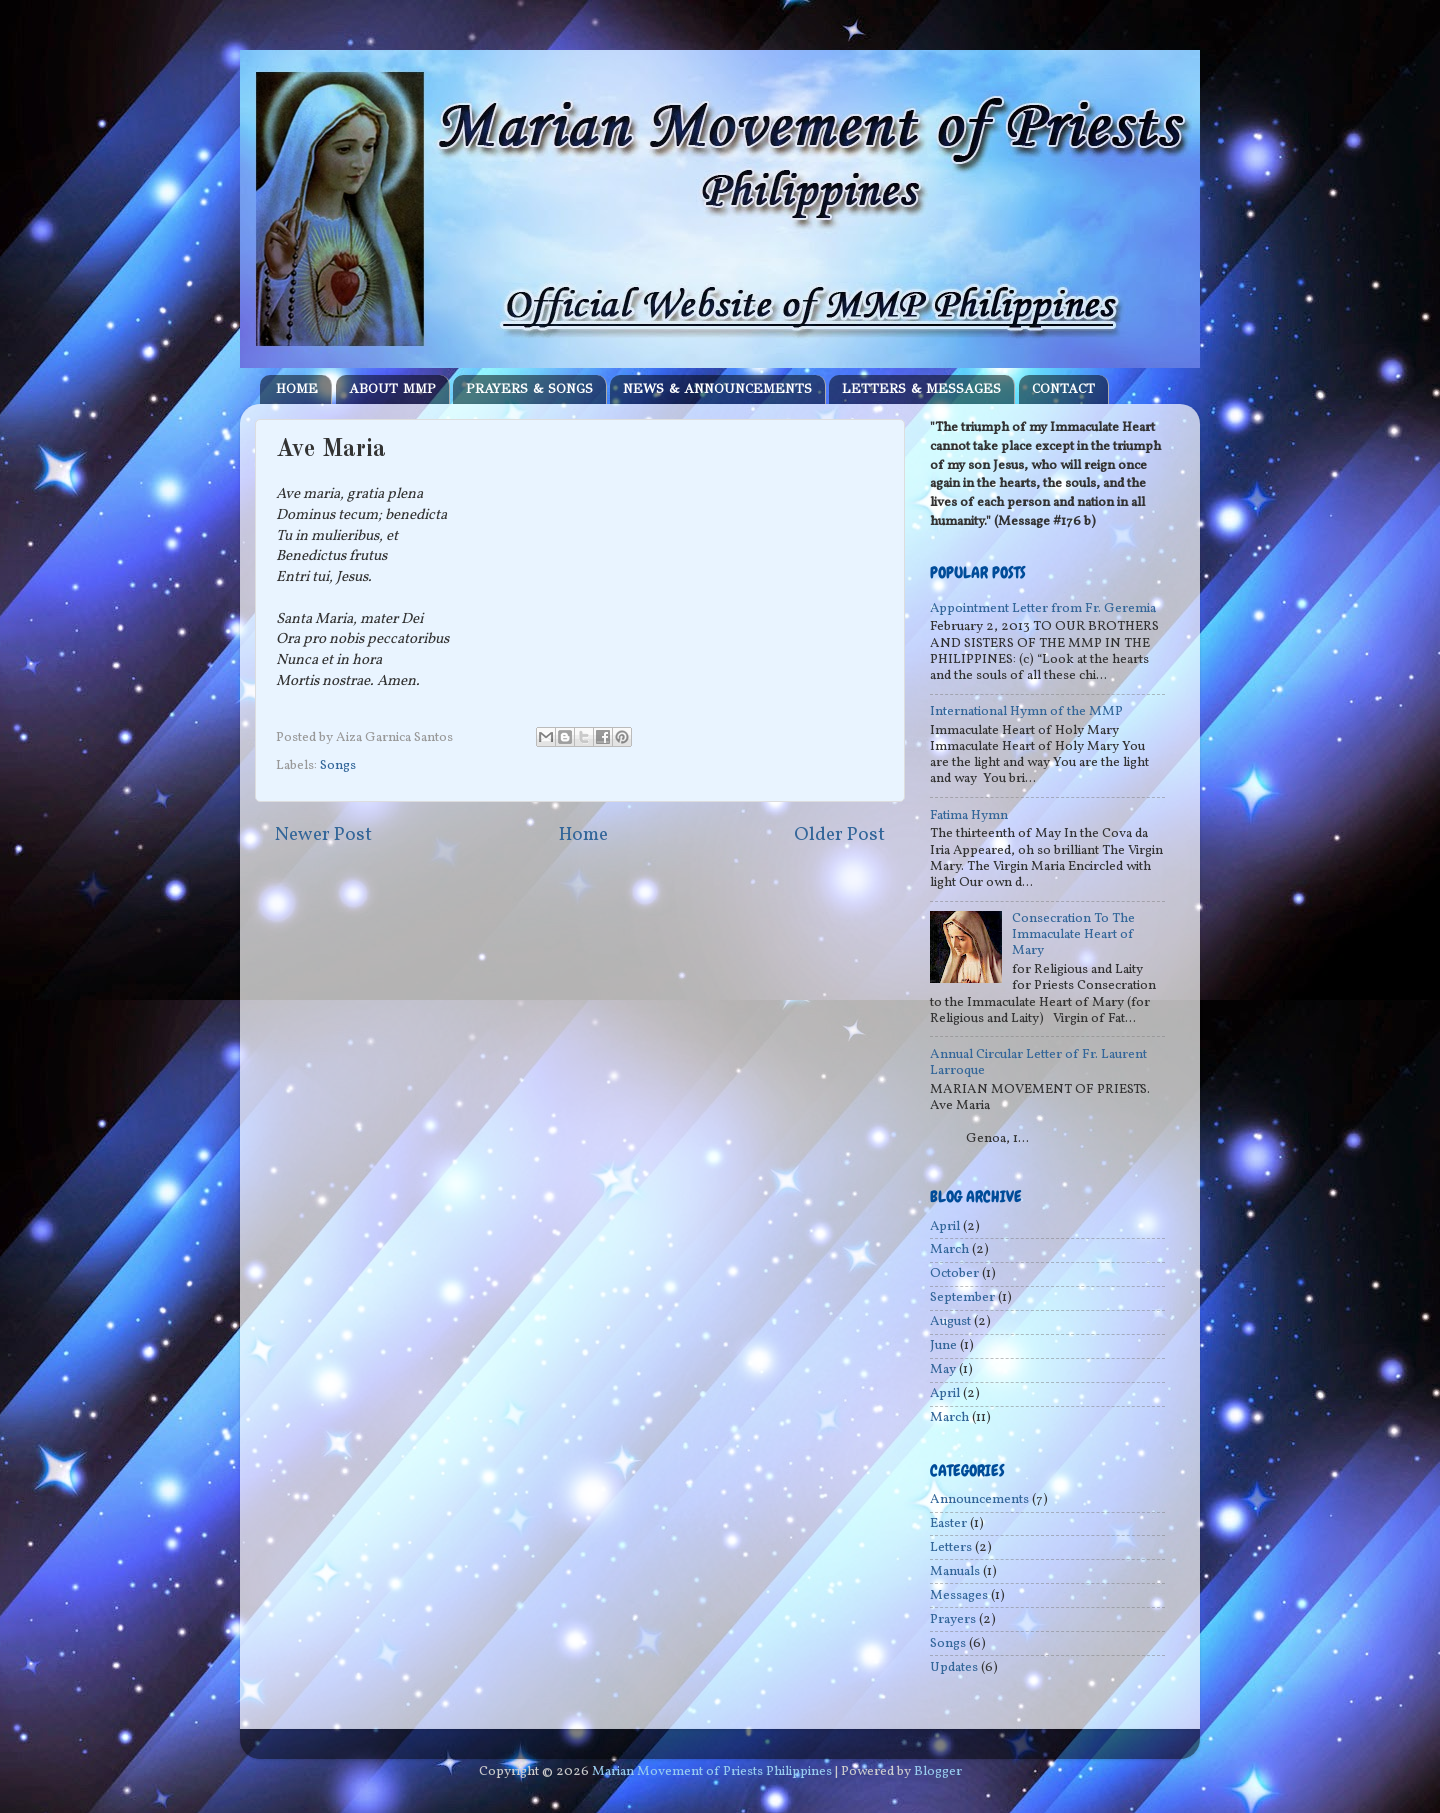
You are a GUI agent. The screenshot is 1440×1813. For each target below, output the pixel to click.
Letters (951, 1547)
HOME (297, 389)
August (950, 1321)
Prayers (953, 1619)
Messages (959, 1595)
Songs (338, 765)
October (954, 1273)
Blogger (938, 1771)
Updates (954, 1667)
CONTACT (1063, 389)
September (962, 1297)
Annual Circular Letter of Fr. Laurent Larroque (1038, 1062)
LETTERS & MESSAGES (921, 389)
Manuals (955, 1571)
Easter (948, 1523)
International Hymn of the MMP (1026, 711)
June (943, 1345)
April (945, 1226)
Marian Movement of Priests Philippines (712, 1771)
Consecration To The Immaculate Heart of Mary (1073, 934)
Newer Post (323, 835)
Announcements (979, 1499)
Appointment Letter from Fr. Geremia (1043, 608)
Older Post (839, 835)
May (943, 1369)
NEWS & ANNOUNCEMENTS (717, 389)
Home (583, 835)
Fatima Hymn (969, 815)
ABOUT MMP (392, 389)
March (949, 1249)
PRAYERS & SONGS (529, 389)
